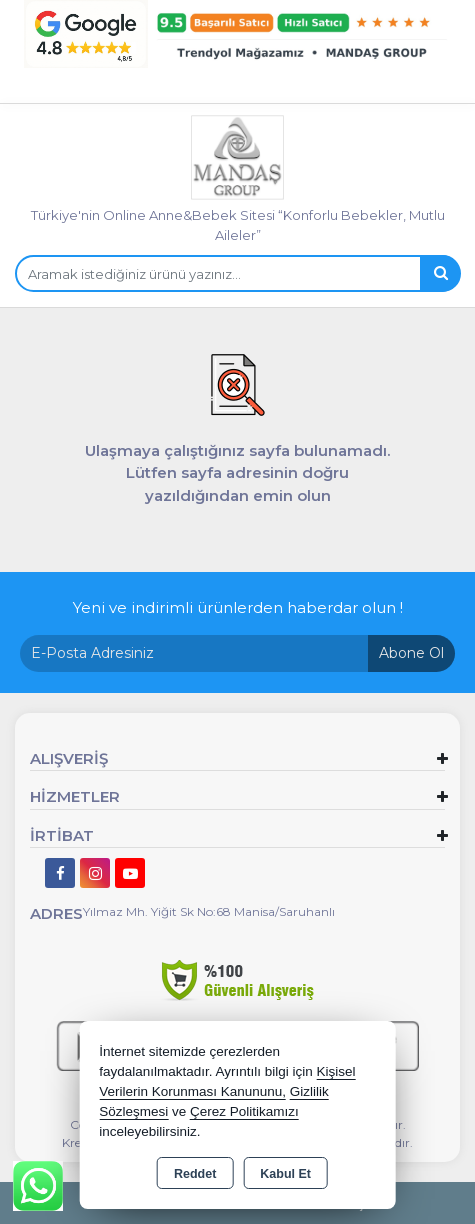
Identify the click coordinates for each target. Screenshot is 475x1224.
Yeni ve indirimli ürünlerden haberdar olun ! (238, 607)
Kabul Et (285, 1174)
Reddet (195, 1174)
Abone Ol (411, 653)
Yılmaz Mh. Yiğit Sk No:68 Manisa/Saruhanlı (209, 911)
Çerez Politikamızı (244, 1111)
